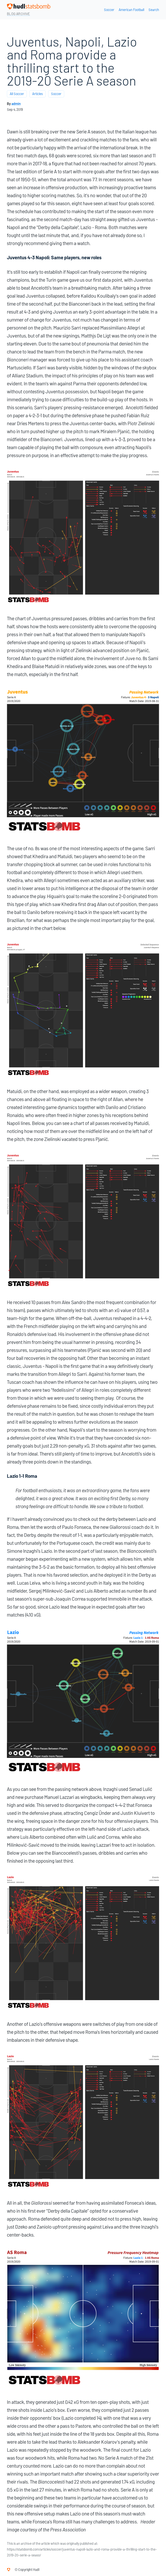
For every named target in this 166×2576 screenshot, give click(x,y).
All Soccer (17, 94)
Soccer (109, 10)
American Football (131, 10)
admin (16, 104)
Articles (37, 94)
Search (153, 10)
